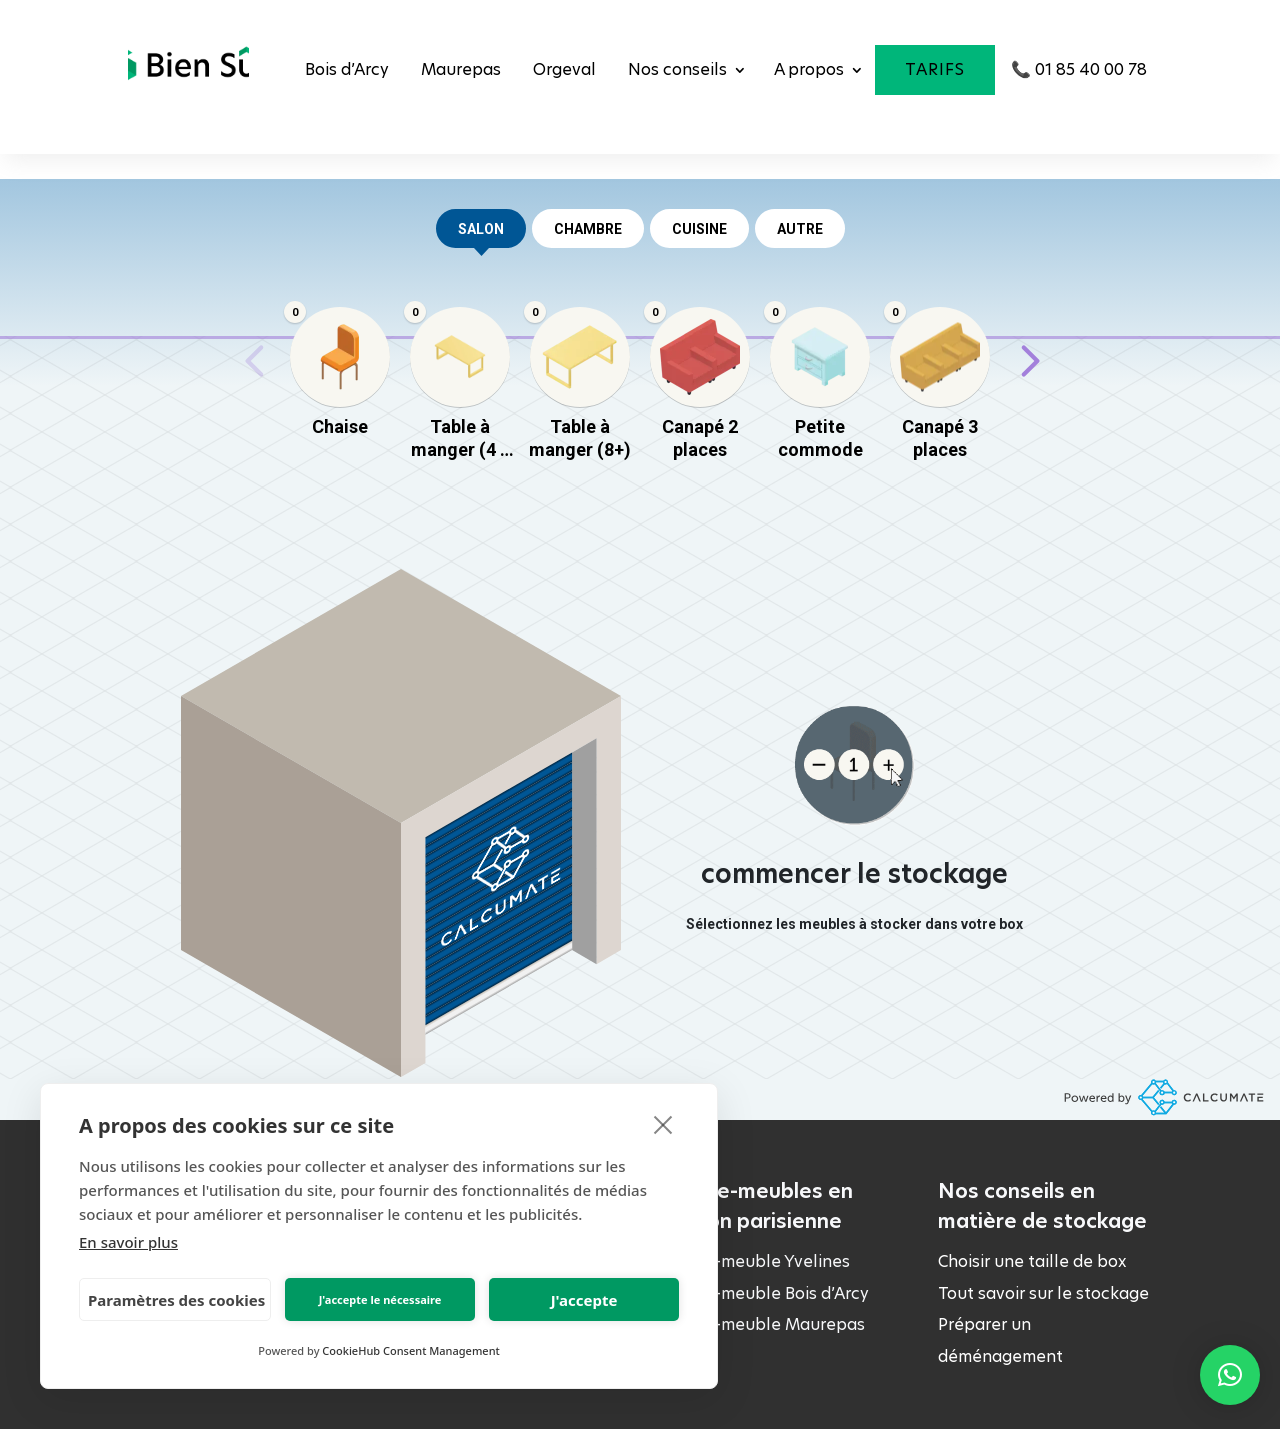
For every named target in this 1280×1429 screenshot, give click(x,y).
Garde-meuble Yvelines (759, 1261)
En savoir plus (128, 1242)
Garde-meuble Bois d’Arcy (768, 1293)
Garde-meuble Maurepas (766, 1324)
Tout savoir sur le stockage (1043, 1293)
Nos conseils (677, 69)
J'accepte (584, 1300)
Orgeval (564, 69)
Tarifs (935, 69)
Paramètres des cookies (176, 1300)
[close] (663, 1124)
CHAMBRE (588, 229)
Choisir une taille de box (1032, 1261)
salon (481, 234)
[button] (1230, 1375)
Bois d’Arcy (347, 69)
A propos (809, 69)
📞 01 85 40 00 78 (1079, 69)
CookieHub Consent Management (410, 1350)
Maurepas (461, 69)
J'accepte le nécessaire (380, 1299)
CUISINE (699, 229)
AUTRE (800, 229)
